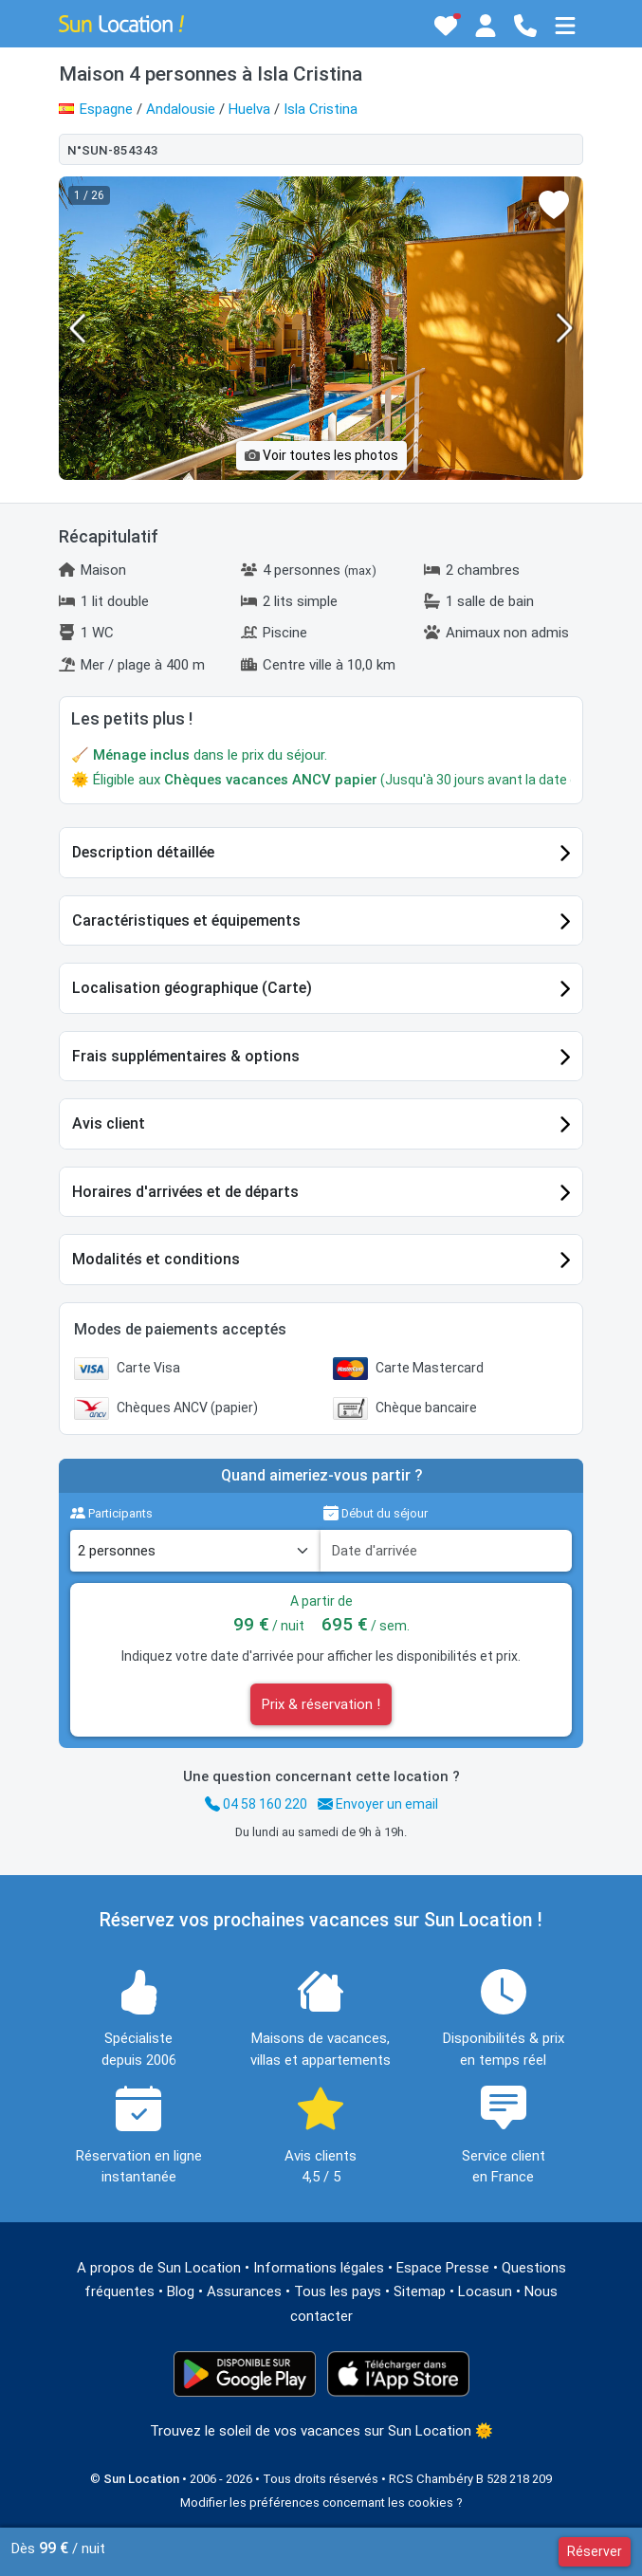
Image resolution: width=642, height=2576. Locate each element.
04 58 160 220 (256, 1804)
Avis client (108, 1123)
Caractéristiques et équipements (186, 920)
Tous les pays (337, 2291)
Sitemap (420, 2291)
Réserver (594, 2551)
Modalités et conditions (156, 1259)
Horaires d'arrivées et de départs (185, 1192)
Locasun (485, 2291)
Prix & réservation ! (321, 1704)
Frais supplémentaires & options (186, 1056)
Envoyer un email (378, 1804)
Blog (180, 2291)
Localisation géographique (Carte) (192, 988)
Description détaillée (143, 852)
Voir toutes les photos (321, 455)
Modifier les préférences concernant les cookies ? (321, 2502)
